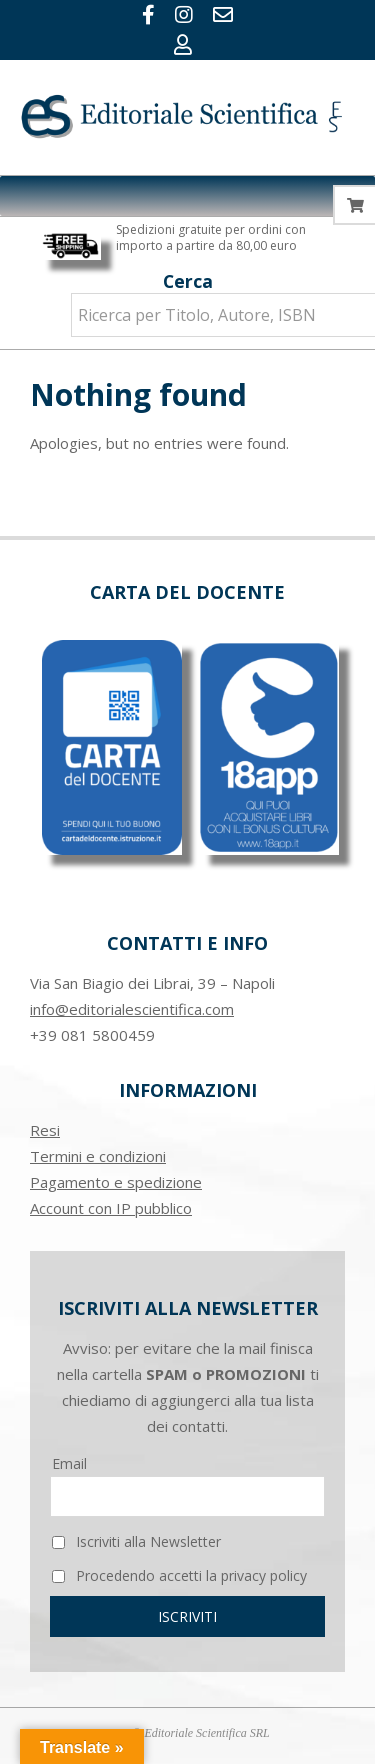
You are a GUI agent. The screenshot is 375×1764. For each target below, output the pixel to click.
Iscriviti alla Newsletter (136, 1541)
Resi (45, 1130)
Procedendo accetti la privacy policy (179, 1575)
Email (69, 1463)
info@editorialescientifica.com (132, 1009)
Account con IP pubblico (111, 1208)
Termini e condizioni (98, 1156)
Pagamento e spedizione (116, 1182)
